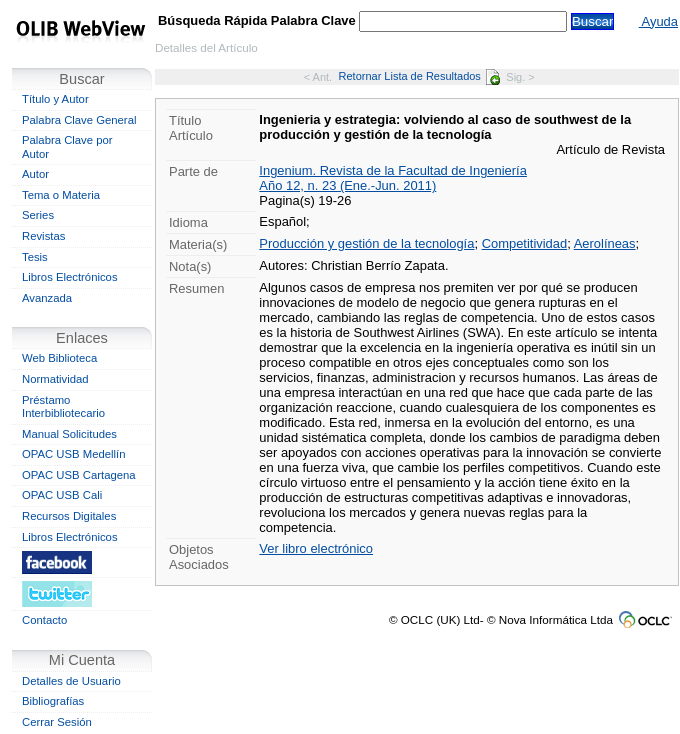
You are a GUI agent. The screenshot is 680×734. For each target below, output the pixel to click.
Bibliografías (53, 701)
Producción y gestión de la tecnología (366, 243)
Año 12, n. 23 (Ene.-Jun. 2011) (347, 185)
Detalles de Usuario (71, 681)
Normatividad (55, 379)
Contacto (44, 620)
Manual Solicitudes (69, 434)
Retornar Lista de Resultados (419, 76)
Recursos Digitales (69, 516)
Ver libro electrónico (316, 548)
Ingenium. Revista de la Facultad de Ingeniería (393, 170)
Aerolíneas (605, 243)
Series (38, 215)
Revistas (43, 236)
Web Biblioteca (59, 358)
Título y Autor (55, 99)
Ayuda (658, 21)
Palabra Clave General (79, 120)
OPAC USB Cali (62, 495)
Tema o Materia (61, 195)
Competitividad (525, 243)
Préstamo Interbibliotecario (63, 407)
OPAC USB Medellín (74, 454)
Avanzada (47, 298)
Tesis (35, 257)
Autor (35, 174)
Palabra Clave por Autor (67, 147)
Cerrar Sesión (57, 722)
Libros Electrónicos (70, 277)
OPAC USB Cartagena (79, 475)
